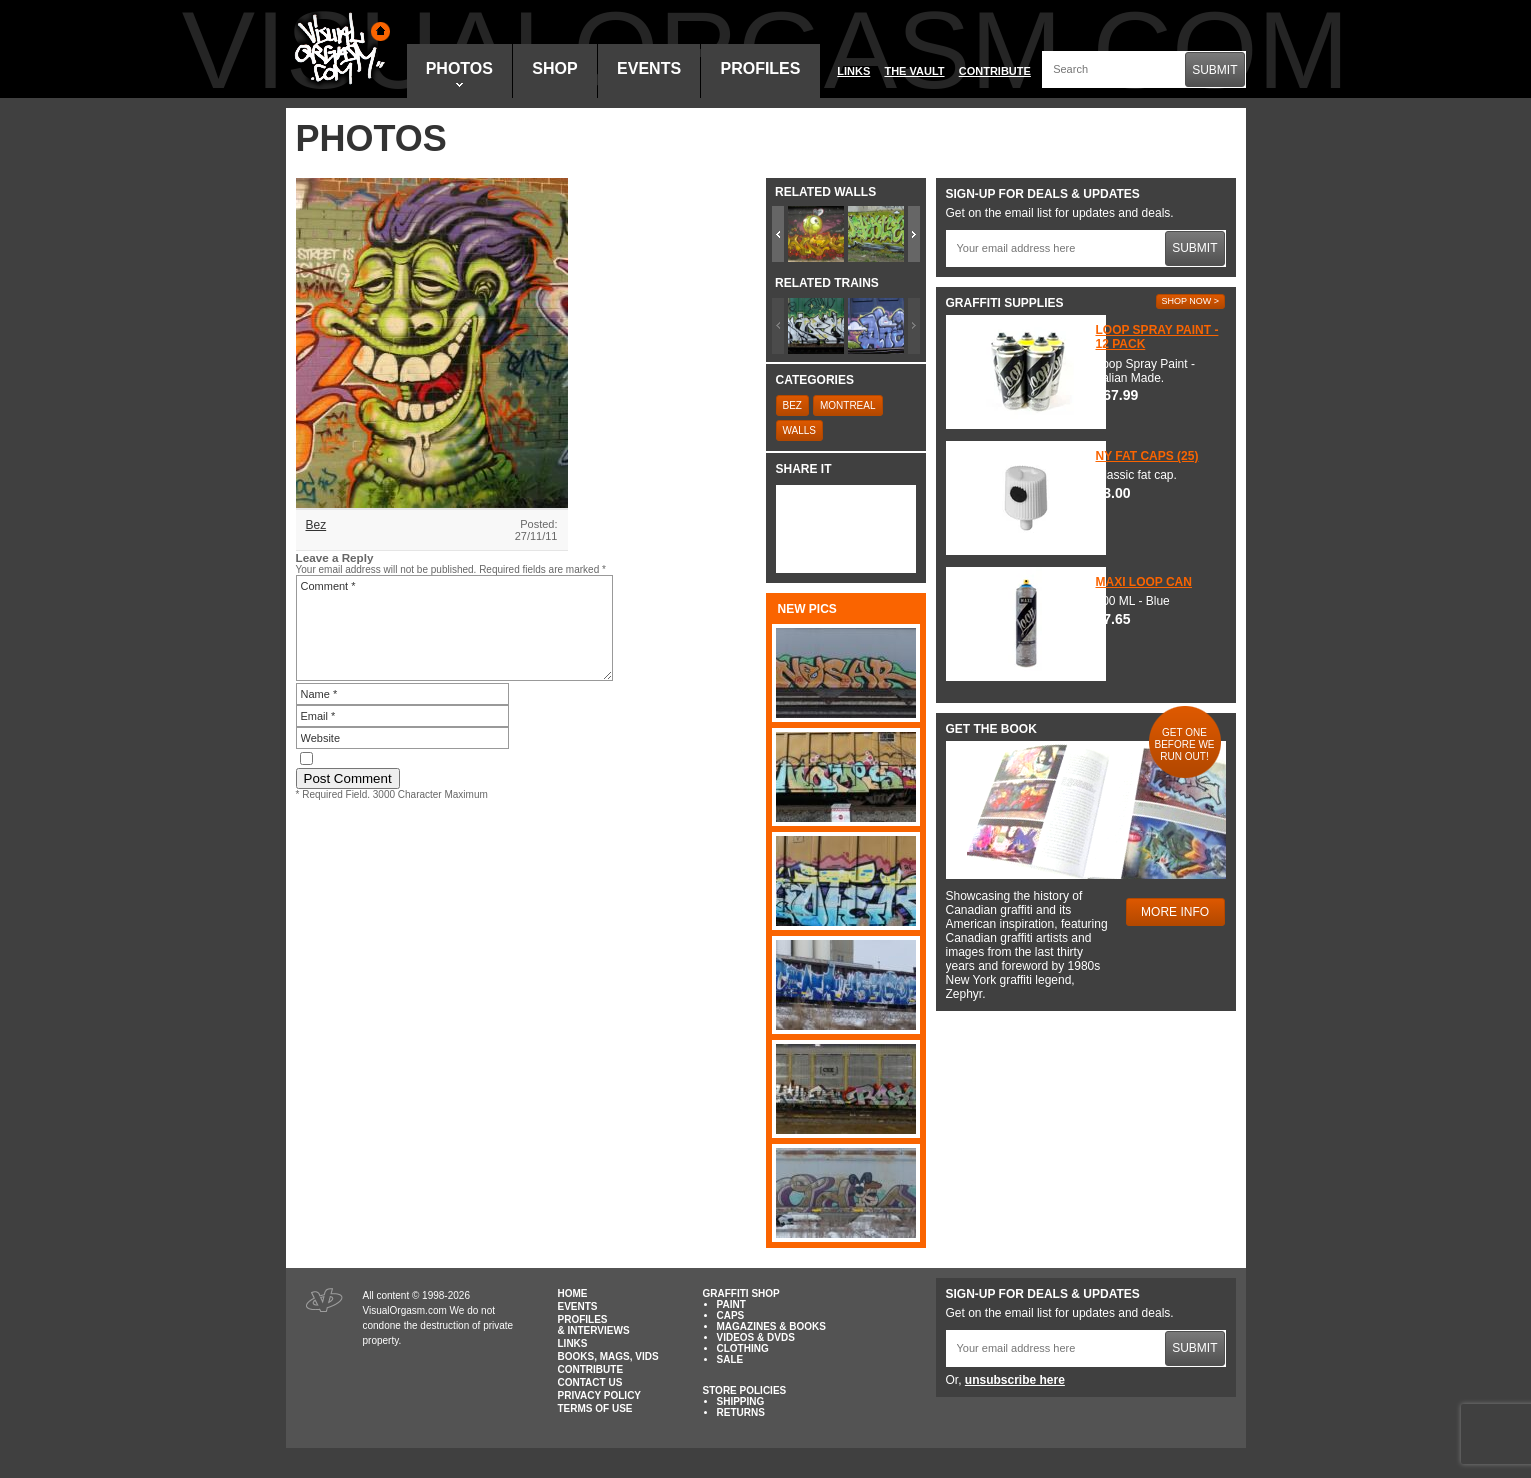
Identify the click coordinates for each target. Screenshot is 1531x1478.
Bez (316, 525)
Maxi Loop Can (1144, 582)
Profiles (760, 68)
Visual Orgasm (339, 49)
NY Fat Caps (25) (1147, 456)
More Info (1175, 912)
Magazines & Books (771, 1326)
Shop (554, 68)
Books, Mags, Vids (608, 1356)
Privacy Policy (600, 1395)
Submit (1214, 70)
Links (853, 71)
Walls (800, 430)
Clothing (743, 1348)
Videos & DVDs (756, 1337)
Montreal (848, 405)
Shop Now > (1190, 301)
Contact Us (590, 1382)
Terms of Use (595, 1408)
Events (649, 68)
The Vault (914, 71)
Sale (730, 1359)
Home (573, 1293)
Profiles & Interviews (594, 1325)
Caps (731, 1315)
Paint (731, 1304)
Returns (741, 1412)
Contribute (995, 71)
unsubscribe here (1015, 1380)
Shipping (741, 1401)
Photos (459, 73)
